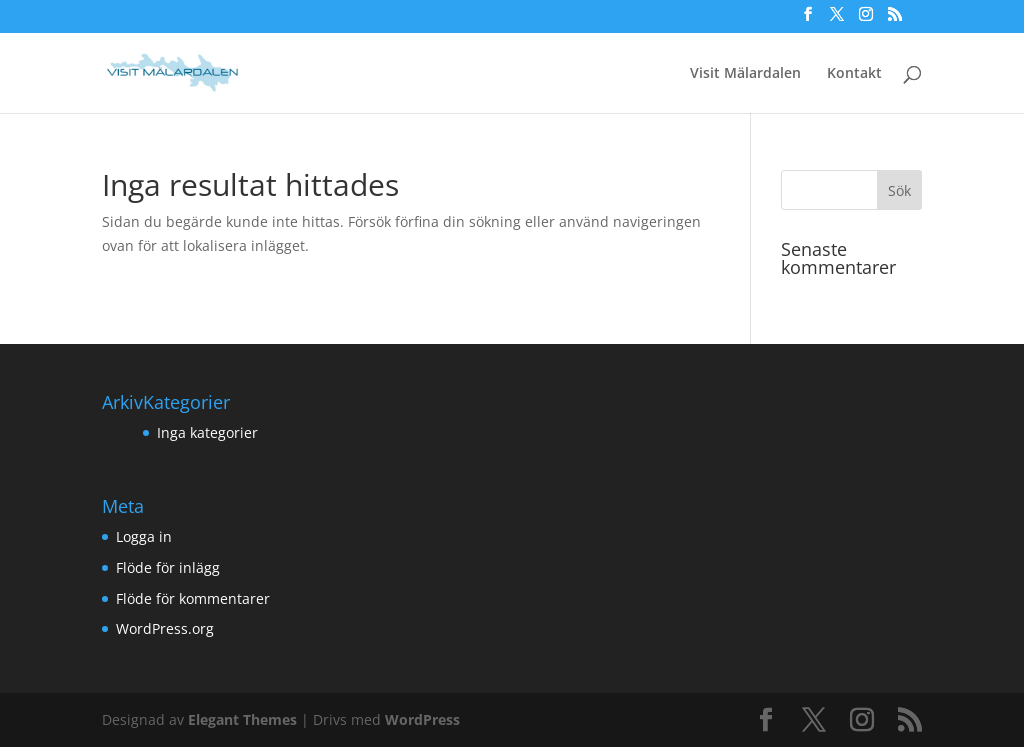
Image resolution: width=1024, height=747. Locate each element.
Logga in (144, 536)
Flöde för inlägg (168, 567)
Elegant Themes (242, 719)
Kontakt (854, 74)
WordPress (422, 719)
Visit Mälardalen (745, 74)
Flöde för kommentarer (193, 598)
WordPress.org (165, 628)
